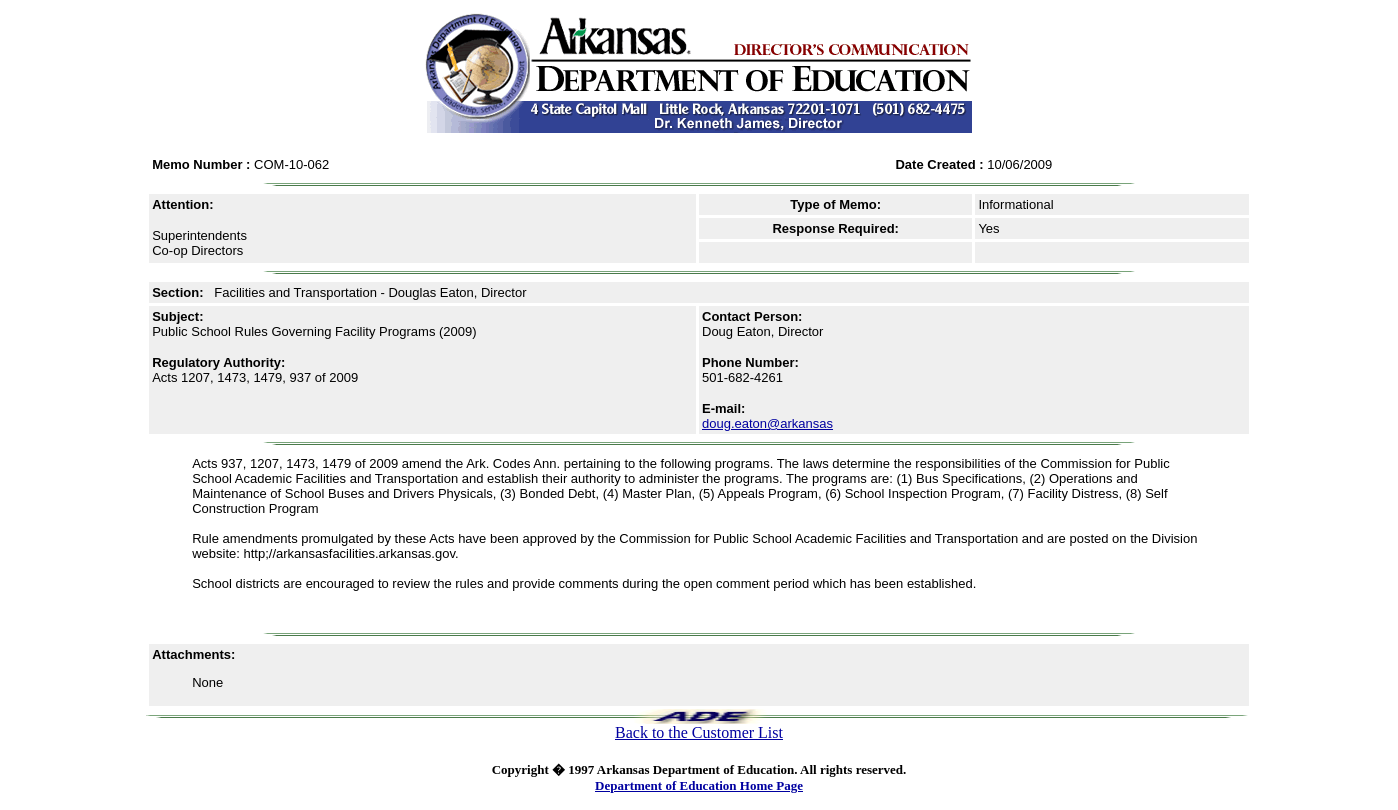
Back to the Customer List (699, 732)
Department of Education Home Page (699, 785)
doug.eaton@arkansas (767, 423)
